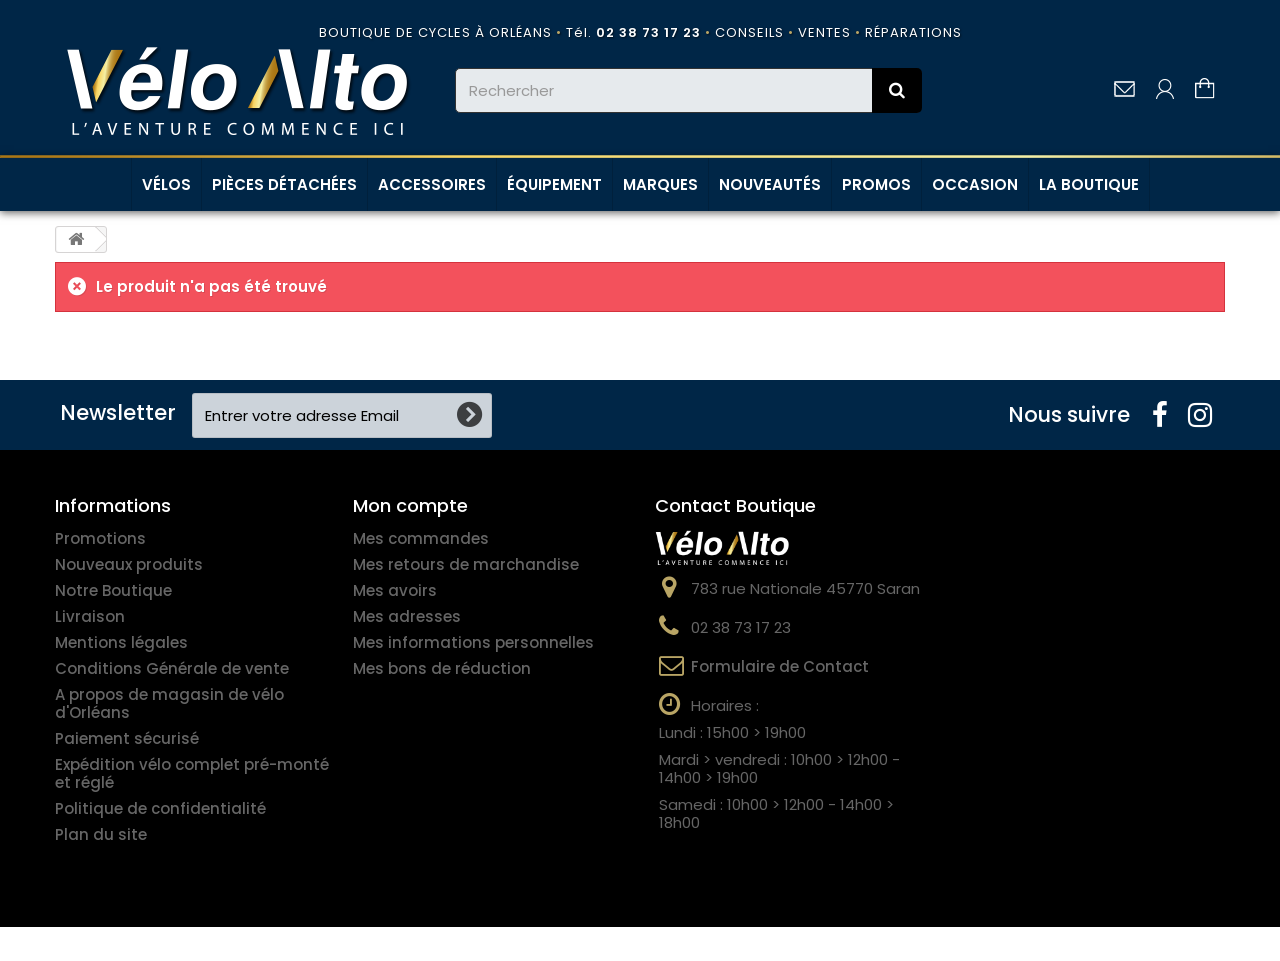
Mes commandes (421, 538)
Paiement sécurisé (127, 738)
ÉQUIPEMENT (554, 184)
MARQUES (660, 184)
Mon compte (410, 505)
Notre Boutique (113, 590)
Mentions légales (121, 642)
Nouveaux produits (129, 564)
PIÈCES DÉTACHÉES (284, 184)
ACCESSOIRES (432, 184)
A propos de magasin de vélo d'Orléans (169, 703)
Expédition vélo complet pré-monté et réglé (192, 773)
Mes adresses (407, 616)
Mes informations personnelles (473, 642)
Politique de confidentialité (160, 808)
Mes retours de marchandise (466, 564)
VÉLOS (166, 184)
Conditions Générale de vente (172, 668)
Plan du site (101, 834)
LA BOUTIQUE (1089, 184)
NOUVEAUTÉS (770, 184)
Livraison (90, 616)
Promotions (100, 538)
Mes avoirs (395, 590)
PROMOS (876, 184)
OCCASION (975, 184)
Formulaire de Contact (780, 666)
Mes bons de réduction (442, 668)
